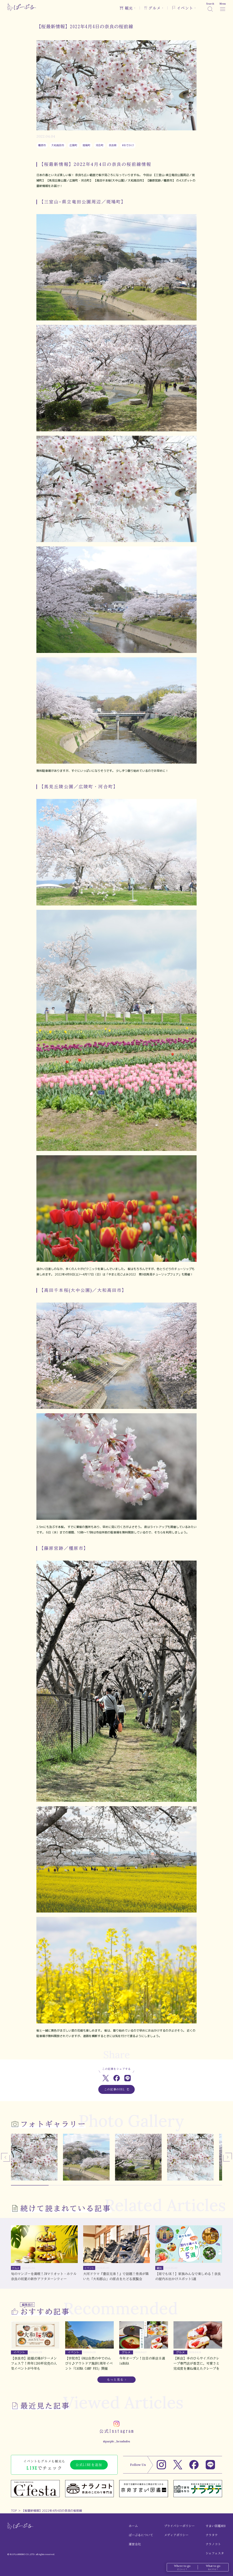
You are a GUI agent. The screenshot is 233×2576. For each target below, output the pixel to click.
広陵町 (73, 145)
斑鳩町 (86, 145)
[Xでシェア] (105, 2078)
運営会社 (135, 2544)
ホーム (133, 2525)
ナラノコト (213, 2544)
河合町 (99, 145)
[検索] (210, 7)
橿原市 (42, 145)
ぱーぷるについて (141, 2535)
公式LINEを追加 (89, 2464)
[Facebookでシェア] (116, 2078)
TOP (14, 2511)
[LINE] (210, 2464)
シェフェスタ (215, 2553)
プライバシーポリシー (179, 2525)
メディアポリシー (176, 2535)
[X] (177, 2464)
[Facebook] (194, 2464)
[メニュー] (223, 7)
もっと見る (115, 2379)
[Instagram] (161, 2464)
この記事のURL (116, 2089)
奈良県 (112, 145)
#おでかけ (128, 145)
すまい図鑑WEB (216, 2525)
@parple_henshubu (116, 2441)
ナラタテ (212, 2535)
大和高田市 (57, 145)
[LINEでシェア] (127, 2078)
